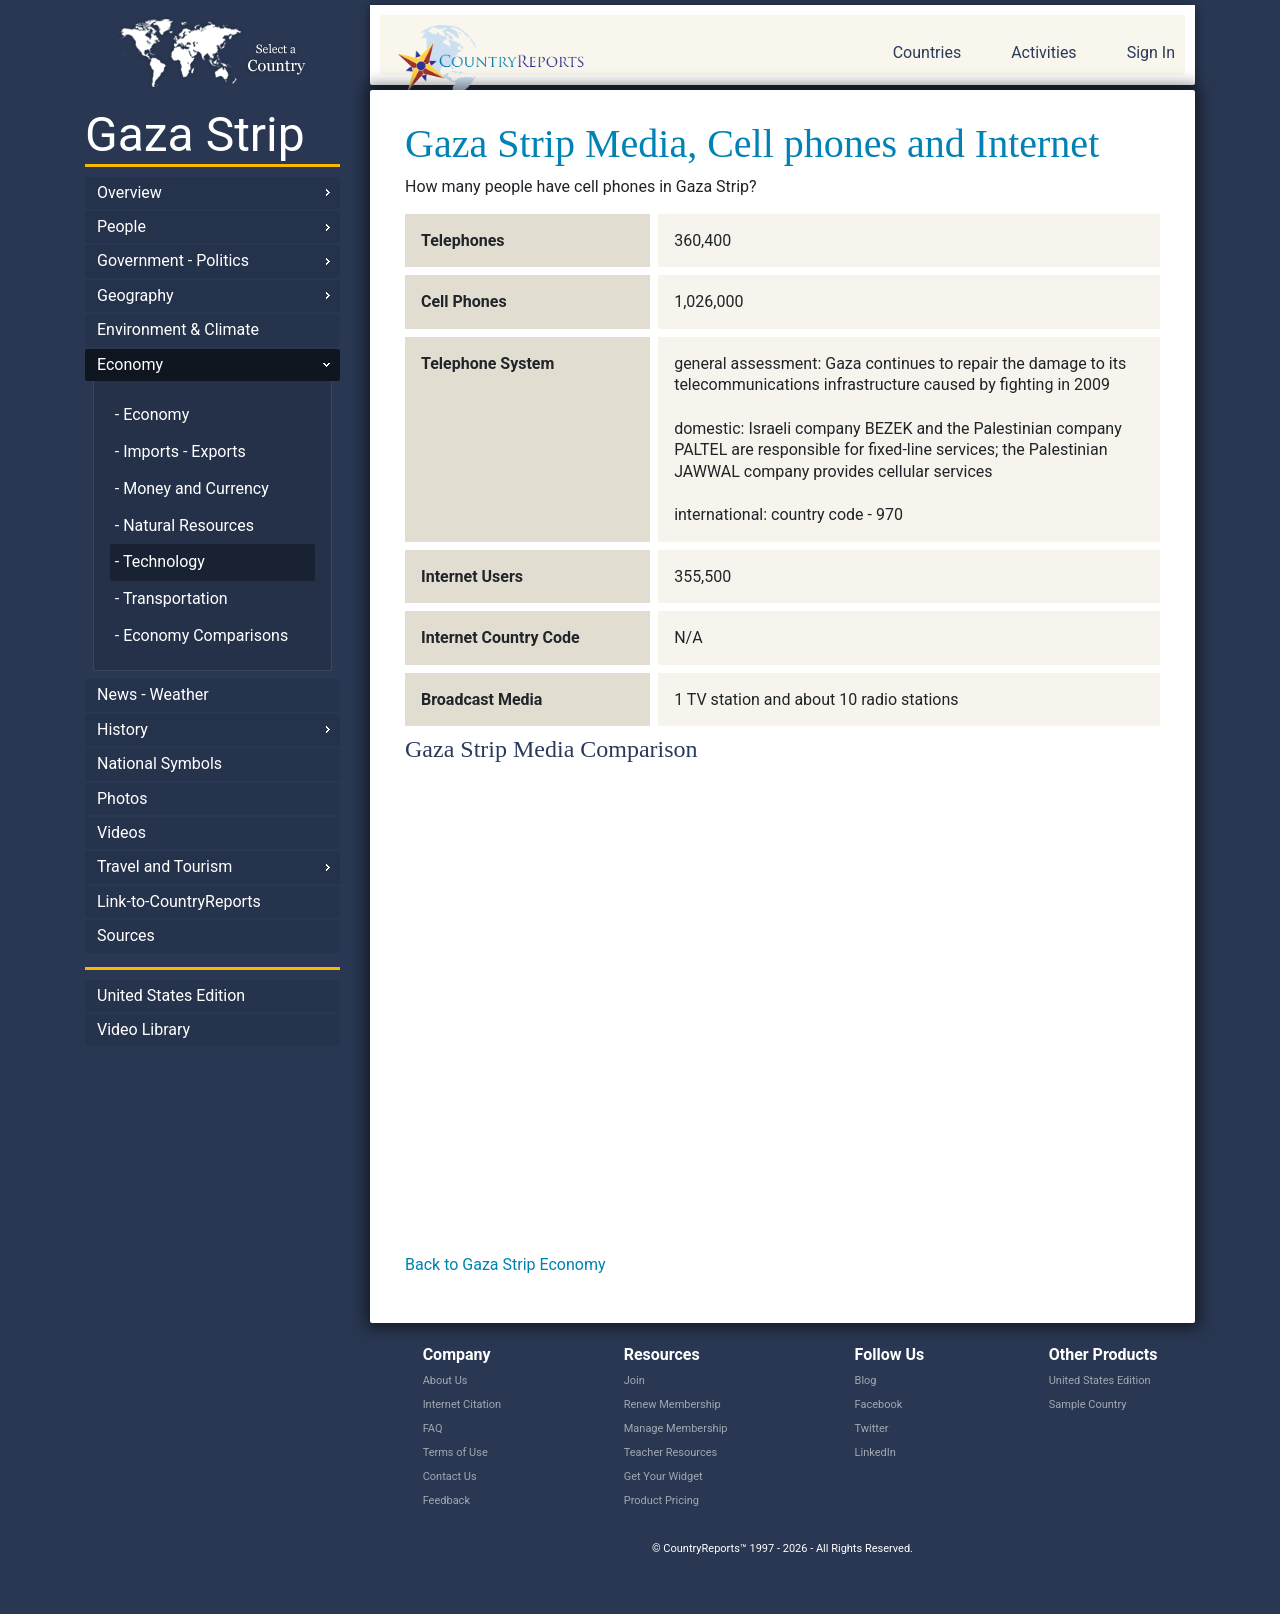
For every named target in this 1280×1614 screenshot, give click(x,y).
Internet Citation (462, 1404)
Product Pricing (661, 1500)
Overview (129, 192)
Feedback (446, 1500)
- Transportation (171, 598)
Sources (126, 935)
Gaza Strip (195, 134)
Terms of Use (455, 1452)
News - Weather (153, 694)
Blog (866, 1380)
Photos (122, 798)
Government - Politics (173, 260)
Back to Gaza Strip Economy (505, 1264)
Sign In (1151, 52)
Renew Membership (672, 1404)
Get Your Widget (663, 1476)
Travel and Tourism (164, 866)
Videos (121, 832)
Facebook (879, 1404)
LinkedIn (875, 1452)
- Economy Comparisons (201, 635)
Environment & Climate (178, 329)
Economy (130, 364)
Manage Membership (676, 1428)
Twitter (872, 1428)
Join (634, 1380)
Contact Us (450, 1476)
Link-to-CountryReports (179, 901)
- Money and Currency (192, 488)
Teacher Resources (670, 1452)
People (121, 226)
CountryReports (599, 60)
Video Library (143, 1029)
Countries (927, 52)
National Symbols (159, 763)
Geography (135, 295)
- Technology (160, 561)
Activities (1043, 52)
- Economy (152, 414)
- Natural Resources (184, 525)
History (122, 729)
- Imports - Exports (180, 451)
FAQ (433, 1428)
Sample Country (1088, 1404)
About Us (445, 1380)
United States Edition (171, 995)
